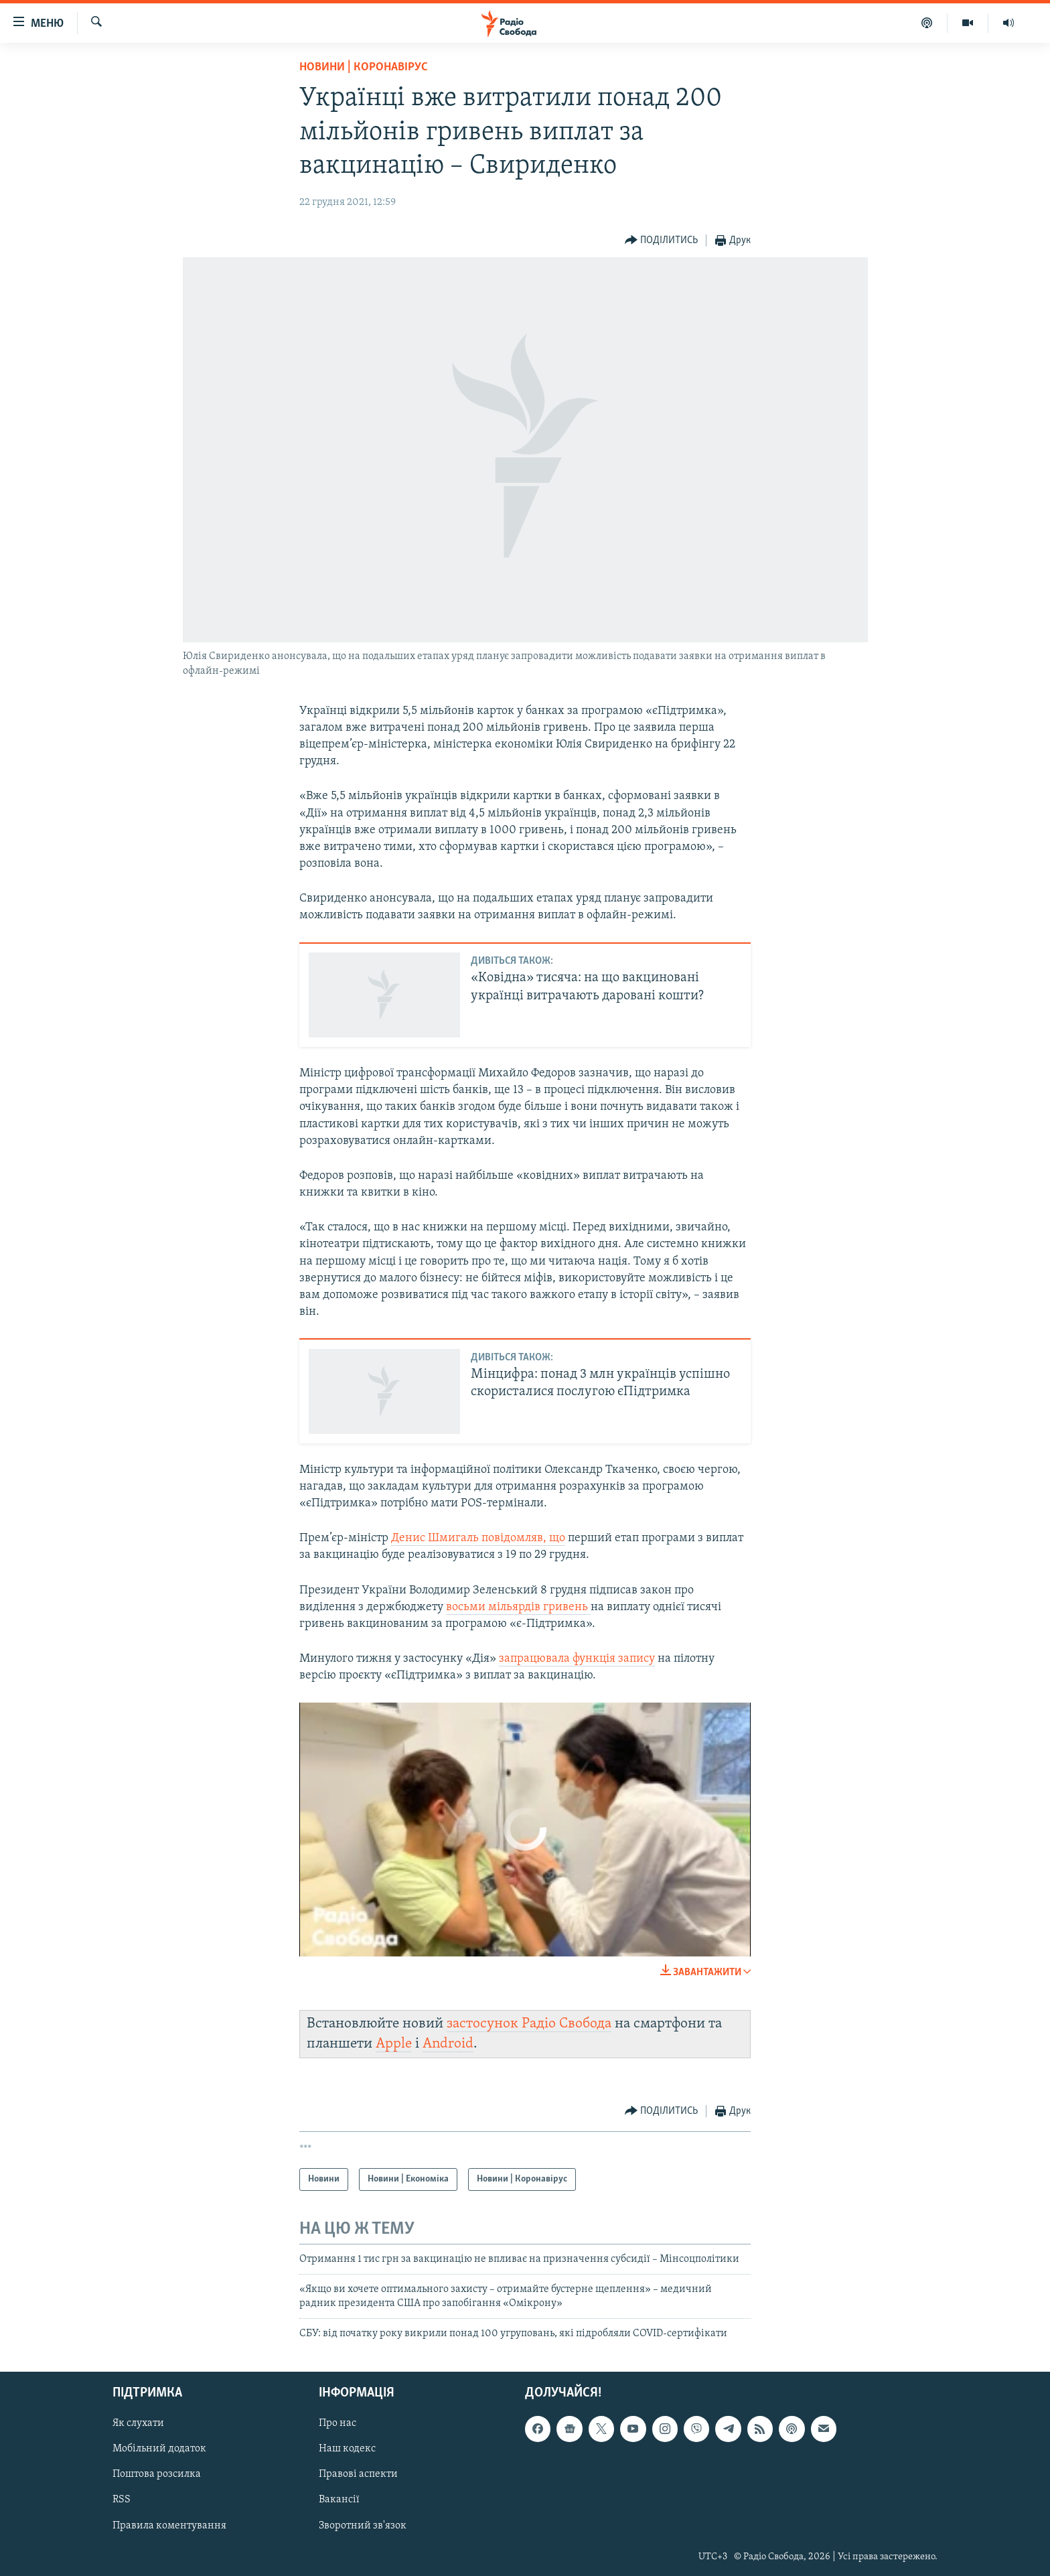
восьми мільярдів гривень (518, 1607)
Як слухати (138, 2423)
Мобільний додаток (159, 2448)
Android (448, 2044)
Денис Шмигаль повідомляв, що (478, 1538)
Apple (394, 2044)
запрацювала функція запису (577, 1658)
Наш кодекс (347, 2448)
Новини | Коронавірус (363, 67)
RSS (121, 2499)
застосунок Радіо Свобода (529, 2024)
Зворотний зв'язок (362, 2525)
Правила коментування (169, 2525)
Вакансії (339, 2499)
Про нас (337, 2423)
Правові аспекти (358, 2474)
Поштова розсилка (156, 2474)
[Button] (661, 241)
